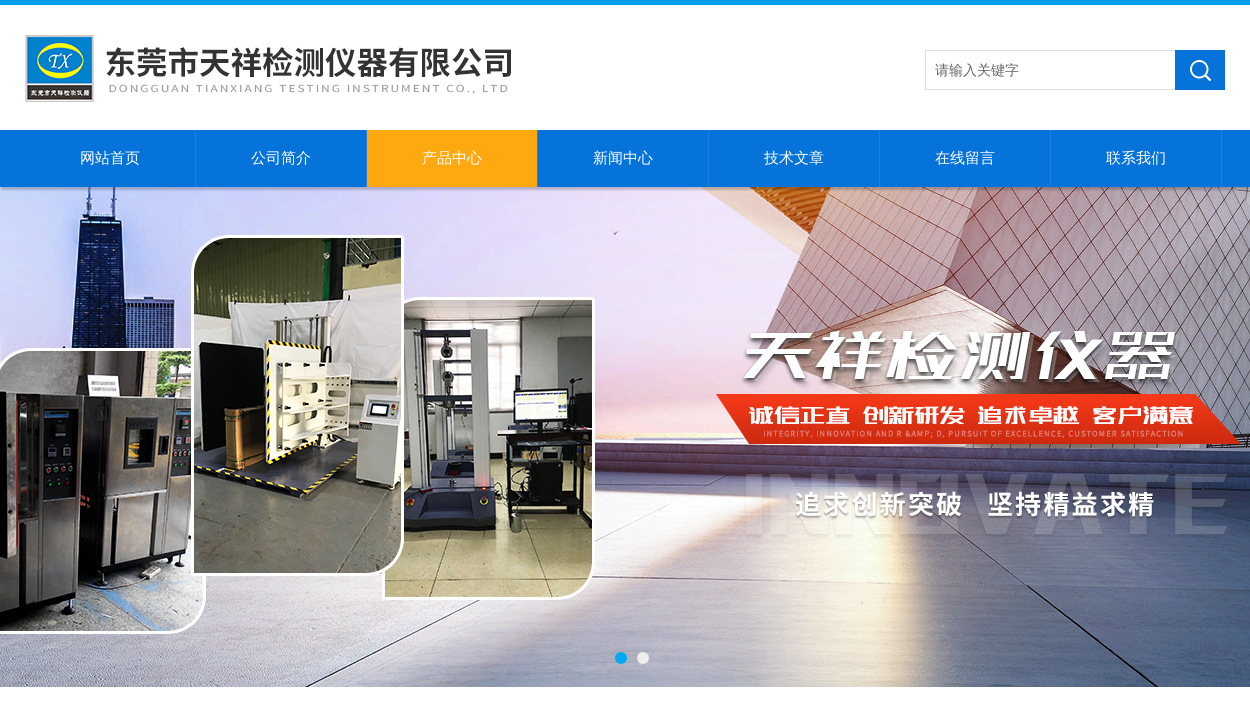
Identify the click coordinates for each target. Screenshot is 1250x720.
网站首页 (110, 158)
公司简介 (281, 158)
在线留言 (965, 158)
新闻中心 (623, 158)
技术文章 (794, 158)
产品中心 (452, 158)
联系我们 (1136, 158)
